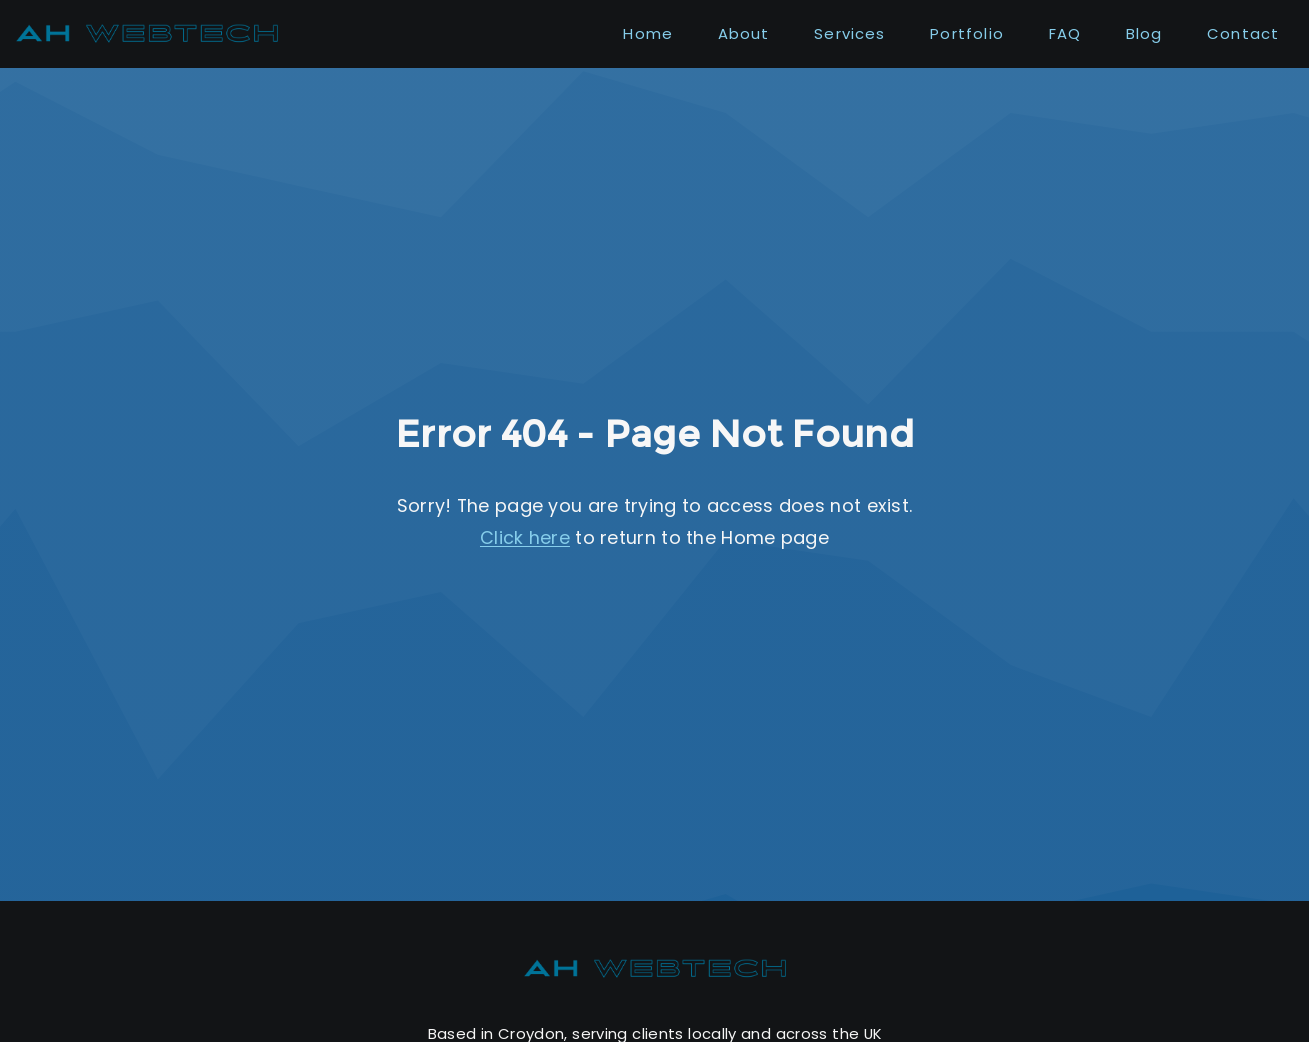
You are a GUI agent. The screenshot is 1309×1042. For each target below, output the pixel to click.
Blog (1144, 33)
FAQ (1065, 33)
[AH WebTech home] (655, 968)
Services (850, 33)
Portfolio (967, 33)
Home (648, 33)
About (744, 33)
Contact (1243, 33)
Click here (525, 537)
